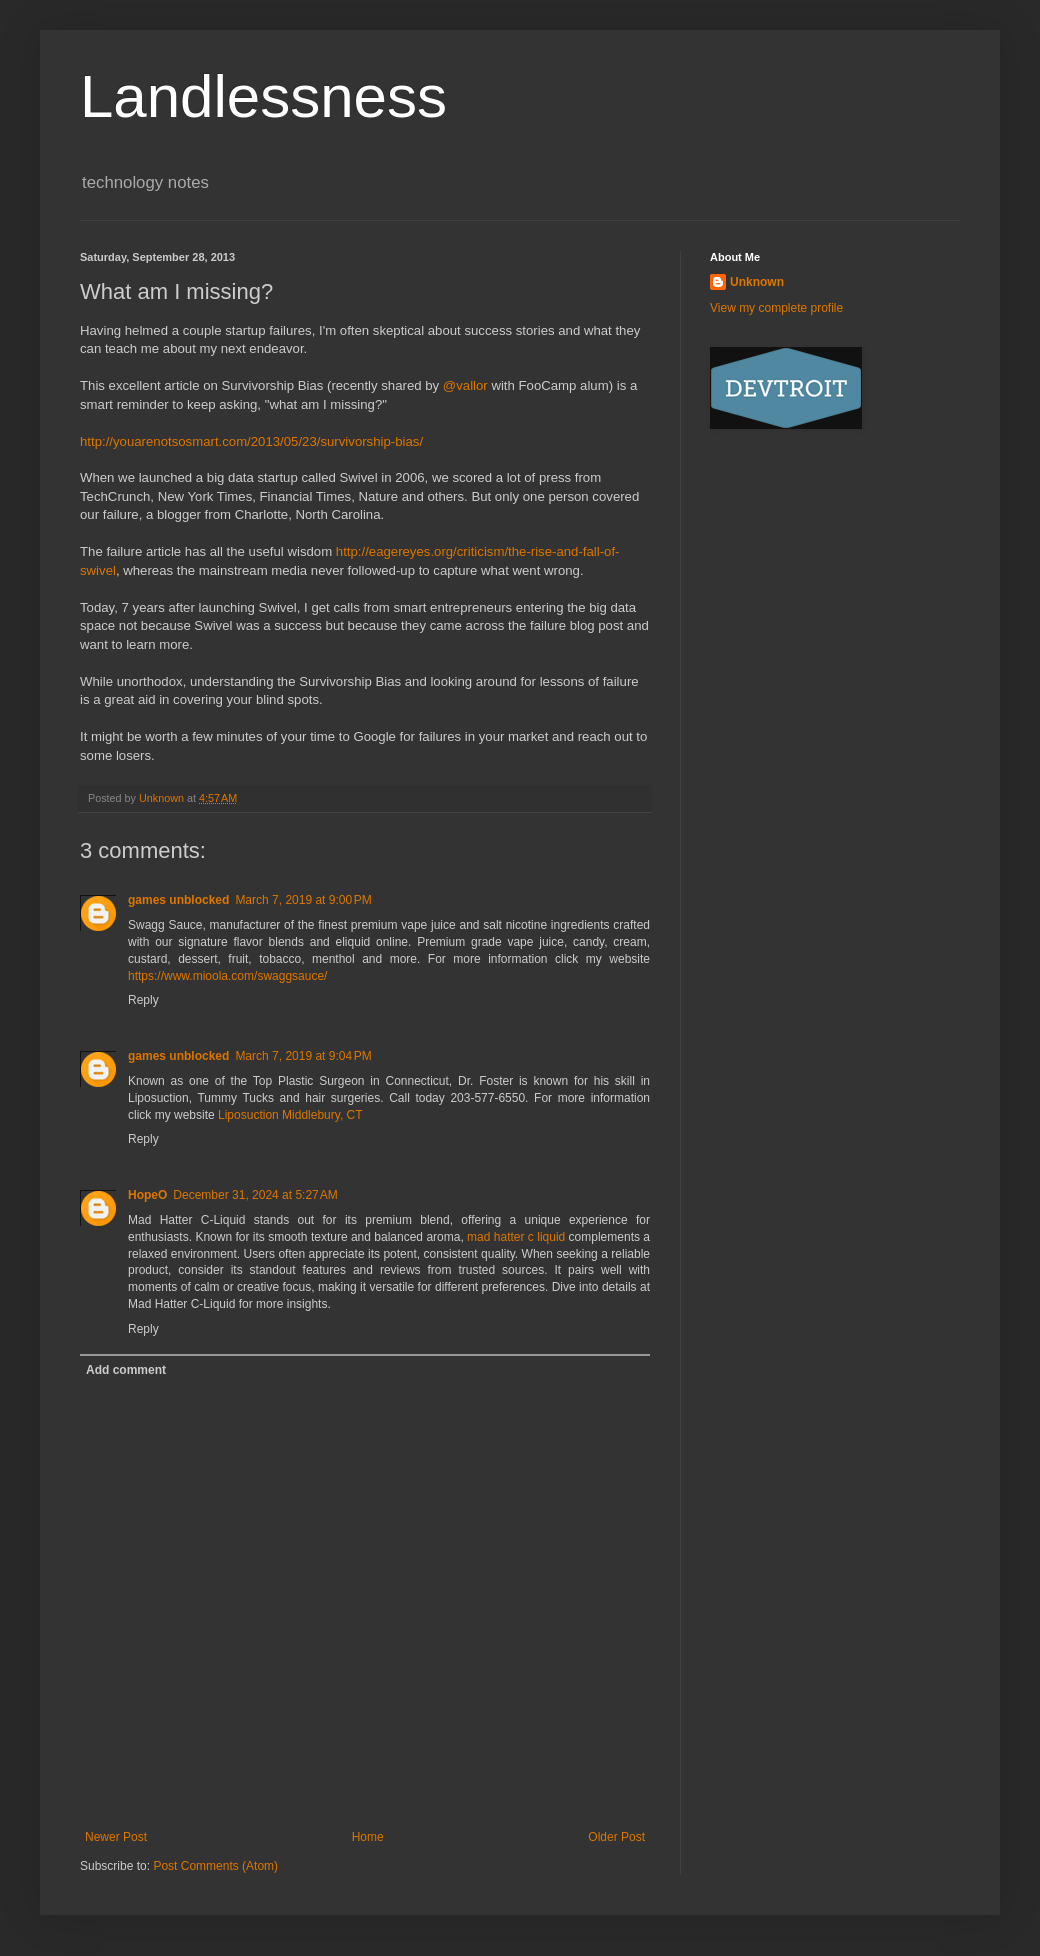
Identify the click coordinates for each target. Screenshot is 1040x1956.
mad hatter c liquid (516, 1237)
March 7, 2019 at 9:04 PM (303, 1056)
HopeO (147, 1195)
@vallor (465, 385)
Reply (143, 1000)
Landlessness (263, 96)
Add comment (126, 1370)
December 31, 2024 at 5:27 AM (255, 1195)
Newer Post (116, 1837)
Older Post (616, 1837)
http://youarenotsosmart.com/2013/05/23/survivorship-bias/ (251, 441)
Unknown (757, 282)
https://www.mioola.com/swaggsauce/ (227, 976)
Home (368, 1837)
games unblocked (178, 900)
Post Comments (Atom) (215, 1866)
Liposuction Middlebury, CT (290, 1115)
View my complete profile (776, 308)
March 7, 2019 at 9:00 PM (303, 900)
